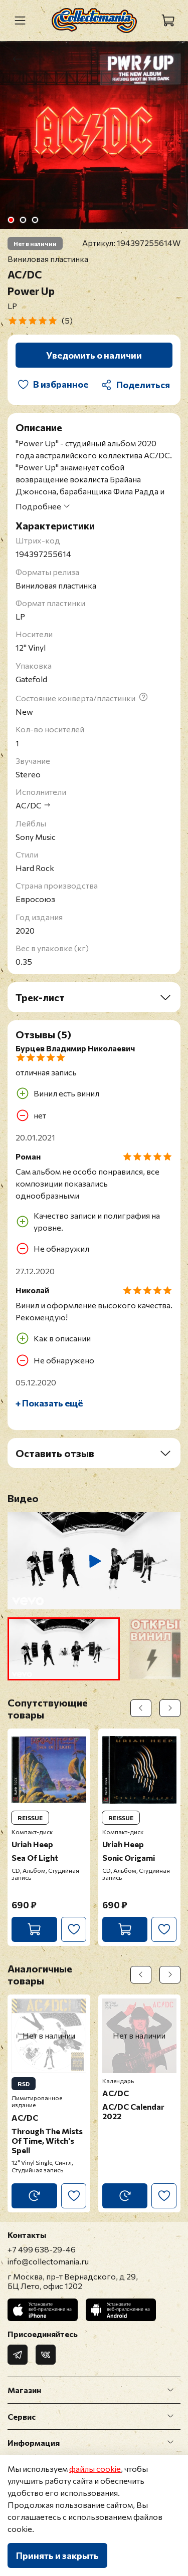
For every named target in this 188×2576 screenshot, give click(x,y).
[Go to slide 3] (35, 220)
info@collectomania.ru (48, 2261)
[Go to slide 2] (23, 220)
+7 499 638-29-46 (42, 2249)
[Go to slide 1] (11, 220)
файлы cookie (95, 2468)
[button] (64, 1648)
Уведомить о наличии (94, 355)
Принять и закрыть (57, 2555)
